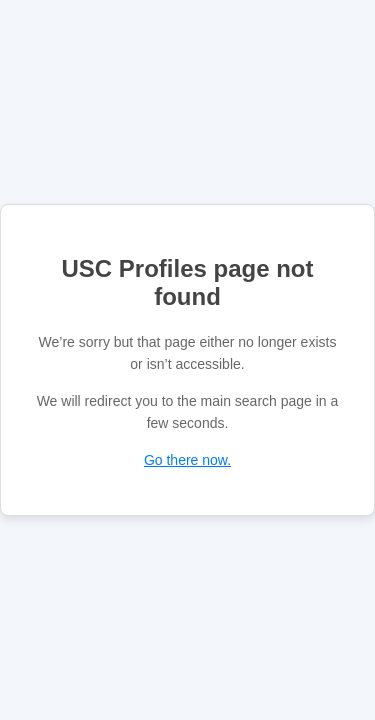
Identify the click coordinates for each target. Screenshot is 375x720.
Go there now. (187, 460)
